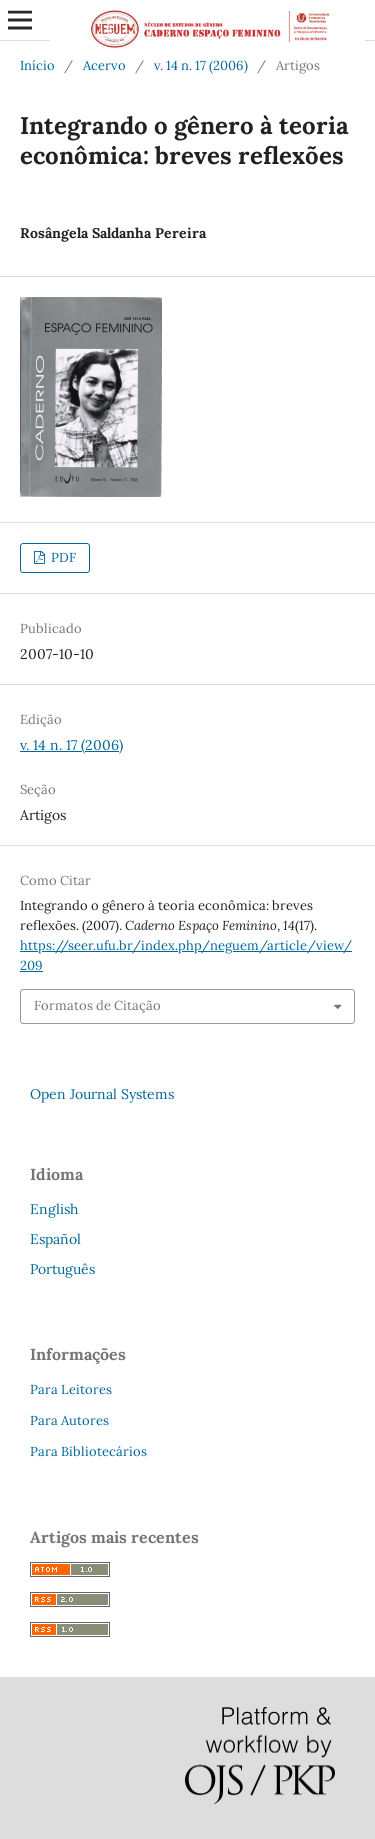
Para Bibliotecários (88, 1451)
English (54, 1209)
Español (55, 1239)
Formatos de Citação (97, 1005)
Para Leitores (71, 1389)
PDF (62, 557)
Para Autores (69, 1420)
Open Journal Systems (102, 1094)
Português (62, 1269)
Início (37, 65)
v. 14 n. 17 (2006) (201, 65)
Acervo (104, 65)
